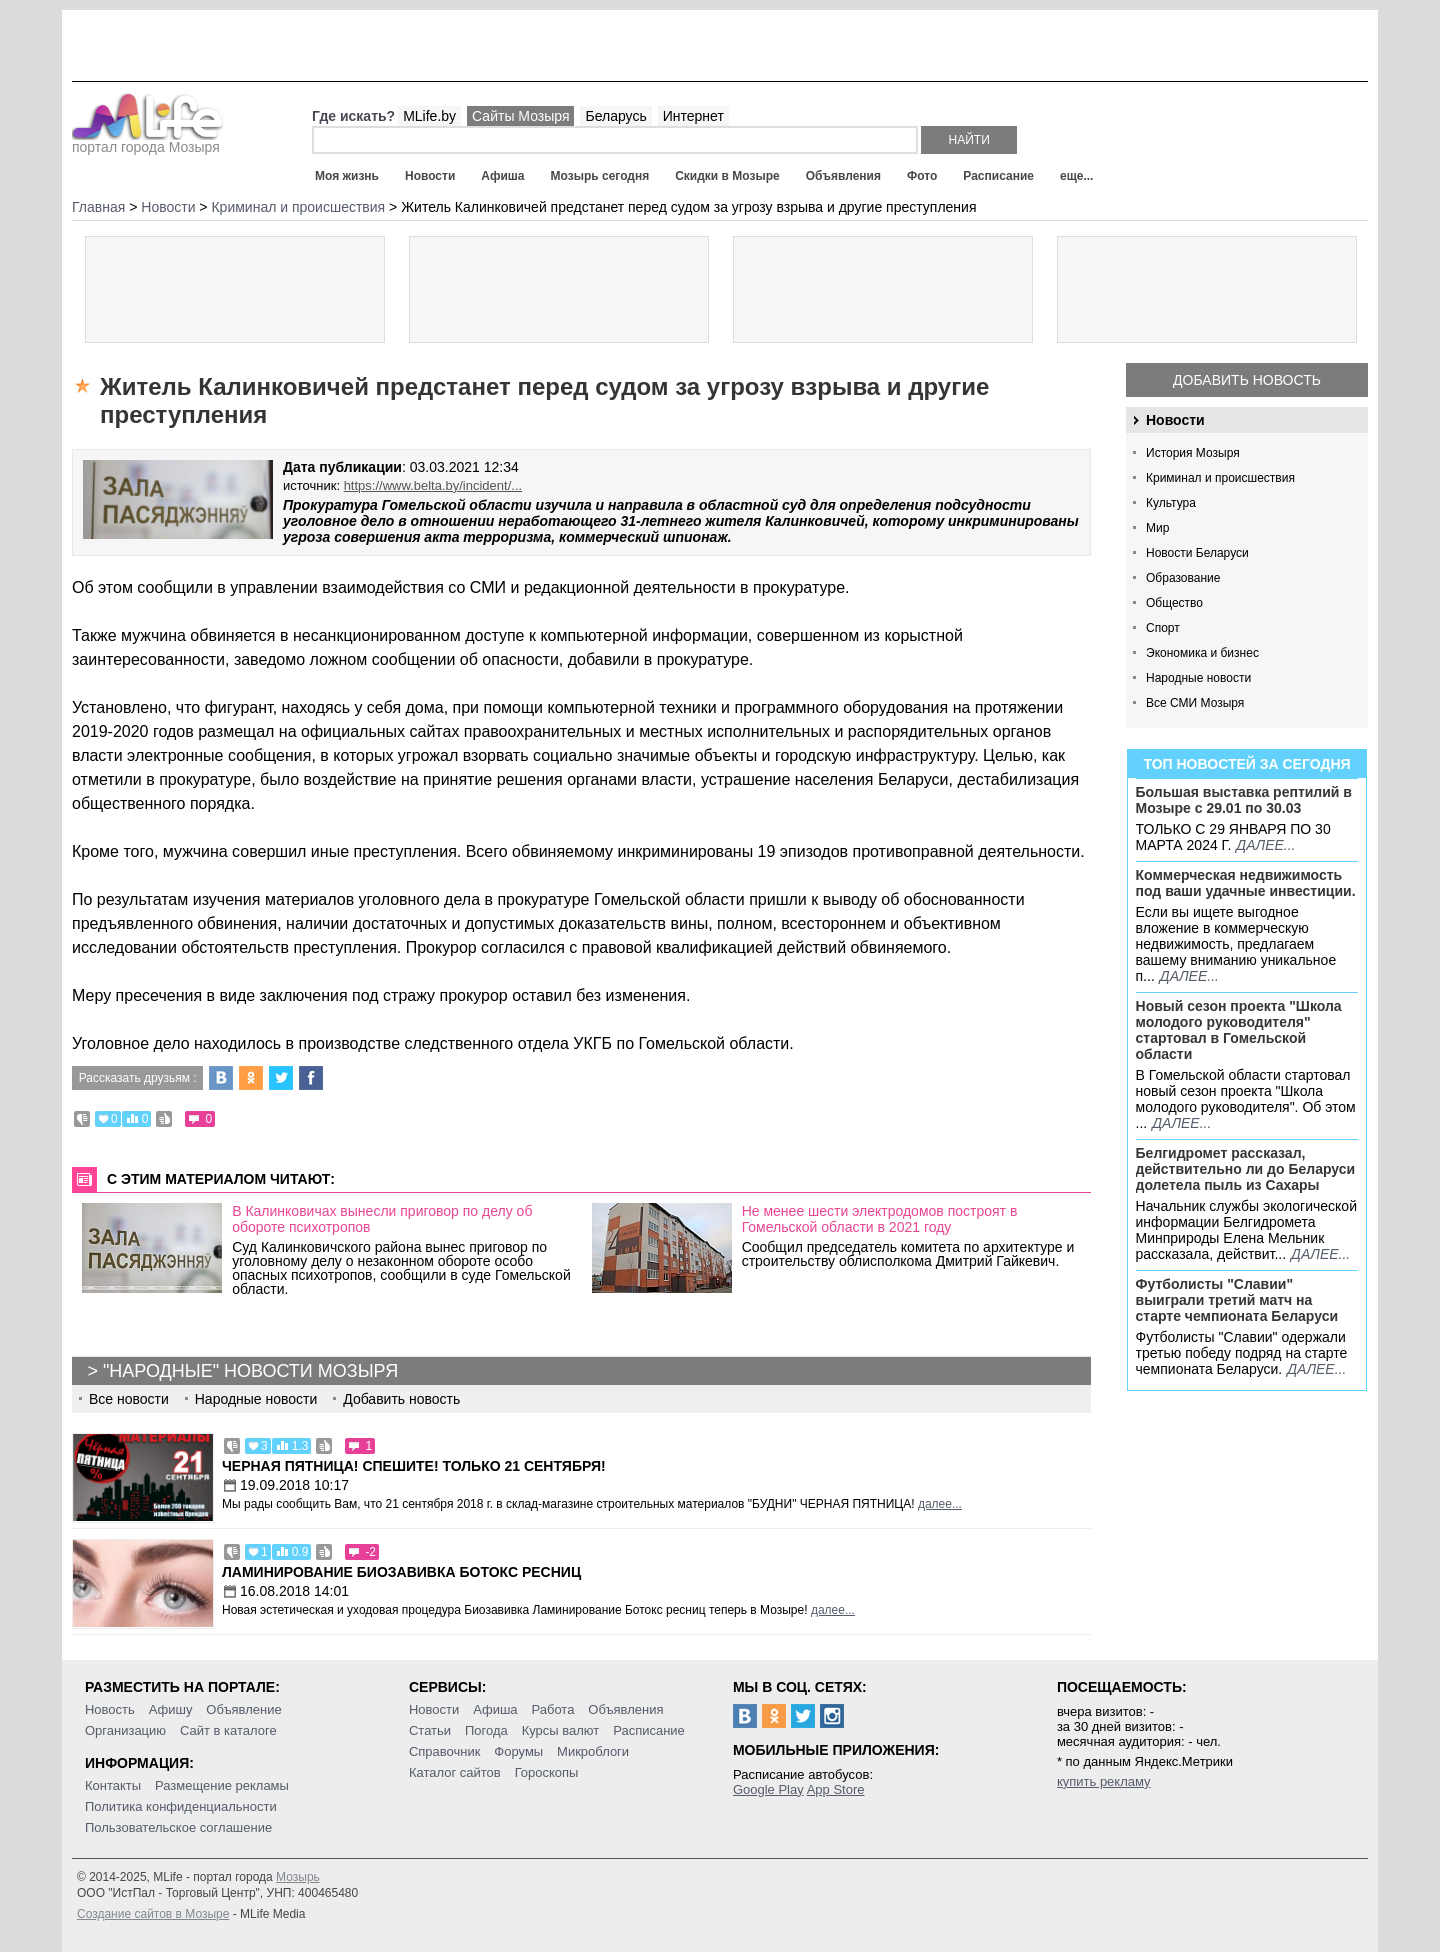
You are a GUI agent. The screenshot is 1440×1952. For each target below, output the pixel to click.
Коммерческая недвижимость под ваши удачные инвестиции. (1246, 883)
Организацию (125, 1730)
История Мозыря (1193, 453)
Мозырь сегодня (600, 176)
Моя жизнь (347, 176)
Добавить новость (1247, 380)
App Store (836, 1789)
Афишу (171, 1709)
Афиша (502, 176)
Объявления (843, 176)
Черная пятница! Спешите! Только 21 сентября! (414, 1466)
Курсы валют (561, 1730)
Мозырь (298, 1877)
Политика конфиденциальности (181, 1806)
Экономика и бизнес (1202, 653)
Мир (1157, 528)
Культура (1171, 503)
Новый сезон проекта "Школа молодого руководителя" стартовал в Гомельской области (1239, 1030)
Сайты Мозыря (520, 116)
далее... (1265, 845)
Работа (552, 1709)
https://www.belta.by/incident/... (433, 485)
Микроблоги (593, 1751)
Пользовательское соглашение (178, 1827)
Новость (110, 1709)
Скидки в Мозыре (727, 176)
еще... (1076, 176)
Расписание (998, 176)
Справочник (445, 1751)
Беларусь (615, 116)
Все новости (129, 1399)
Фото (922, 176)
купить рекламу (1104, 1781)
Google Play (768, 1789)
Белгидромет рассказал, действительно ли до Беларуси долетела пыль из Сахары (1246, 1169)
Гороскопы (547, 1772)
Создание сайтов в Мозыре (153, 1914)
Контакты (113, 1785)
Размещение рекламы (222, 1785)
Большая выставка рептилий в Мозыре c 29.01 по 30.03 (1244, 800)
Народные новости (1198, 678)
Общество (1174, 603)
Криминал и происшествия (1220, 478)
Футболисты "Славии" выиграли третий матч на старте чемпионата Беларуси (1237, 1300)
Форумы (518, 1751)
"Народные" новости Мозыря (250, 1371)
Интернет (693, 116)
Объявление (243, 1709)
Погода (486, 1730)
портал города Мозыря (147, 141)
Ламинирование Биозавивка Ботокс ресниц (401, 1572)
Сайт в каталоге (228, 1730)
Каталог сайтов (455, 1772)
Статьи (430, 1730)
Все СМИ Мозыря (1195, 703)
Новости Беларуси (1197, 553)
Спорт (1163, 628)
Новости (430, 176)
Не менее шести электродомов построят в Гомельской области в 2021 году (880, 1219)
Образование (1183, 578)
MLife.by (429, 116)
